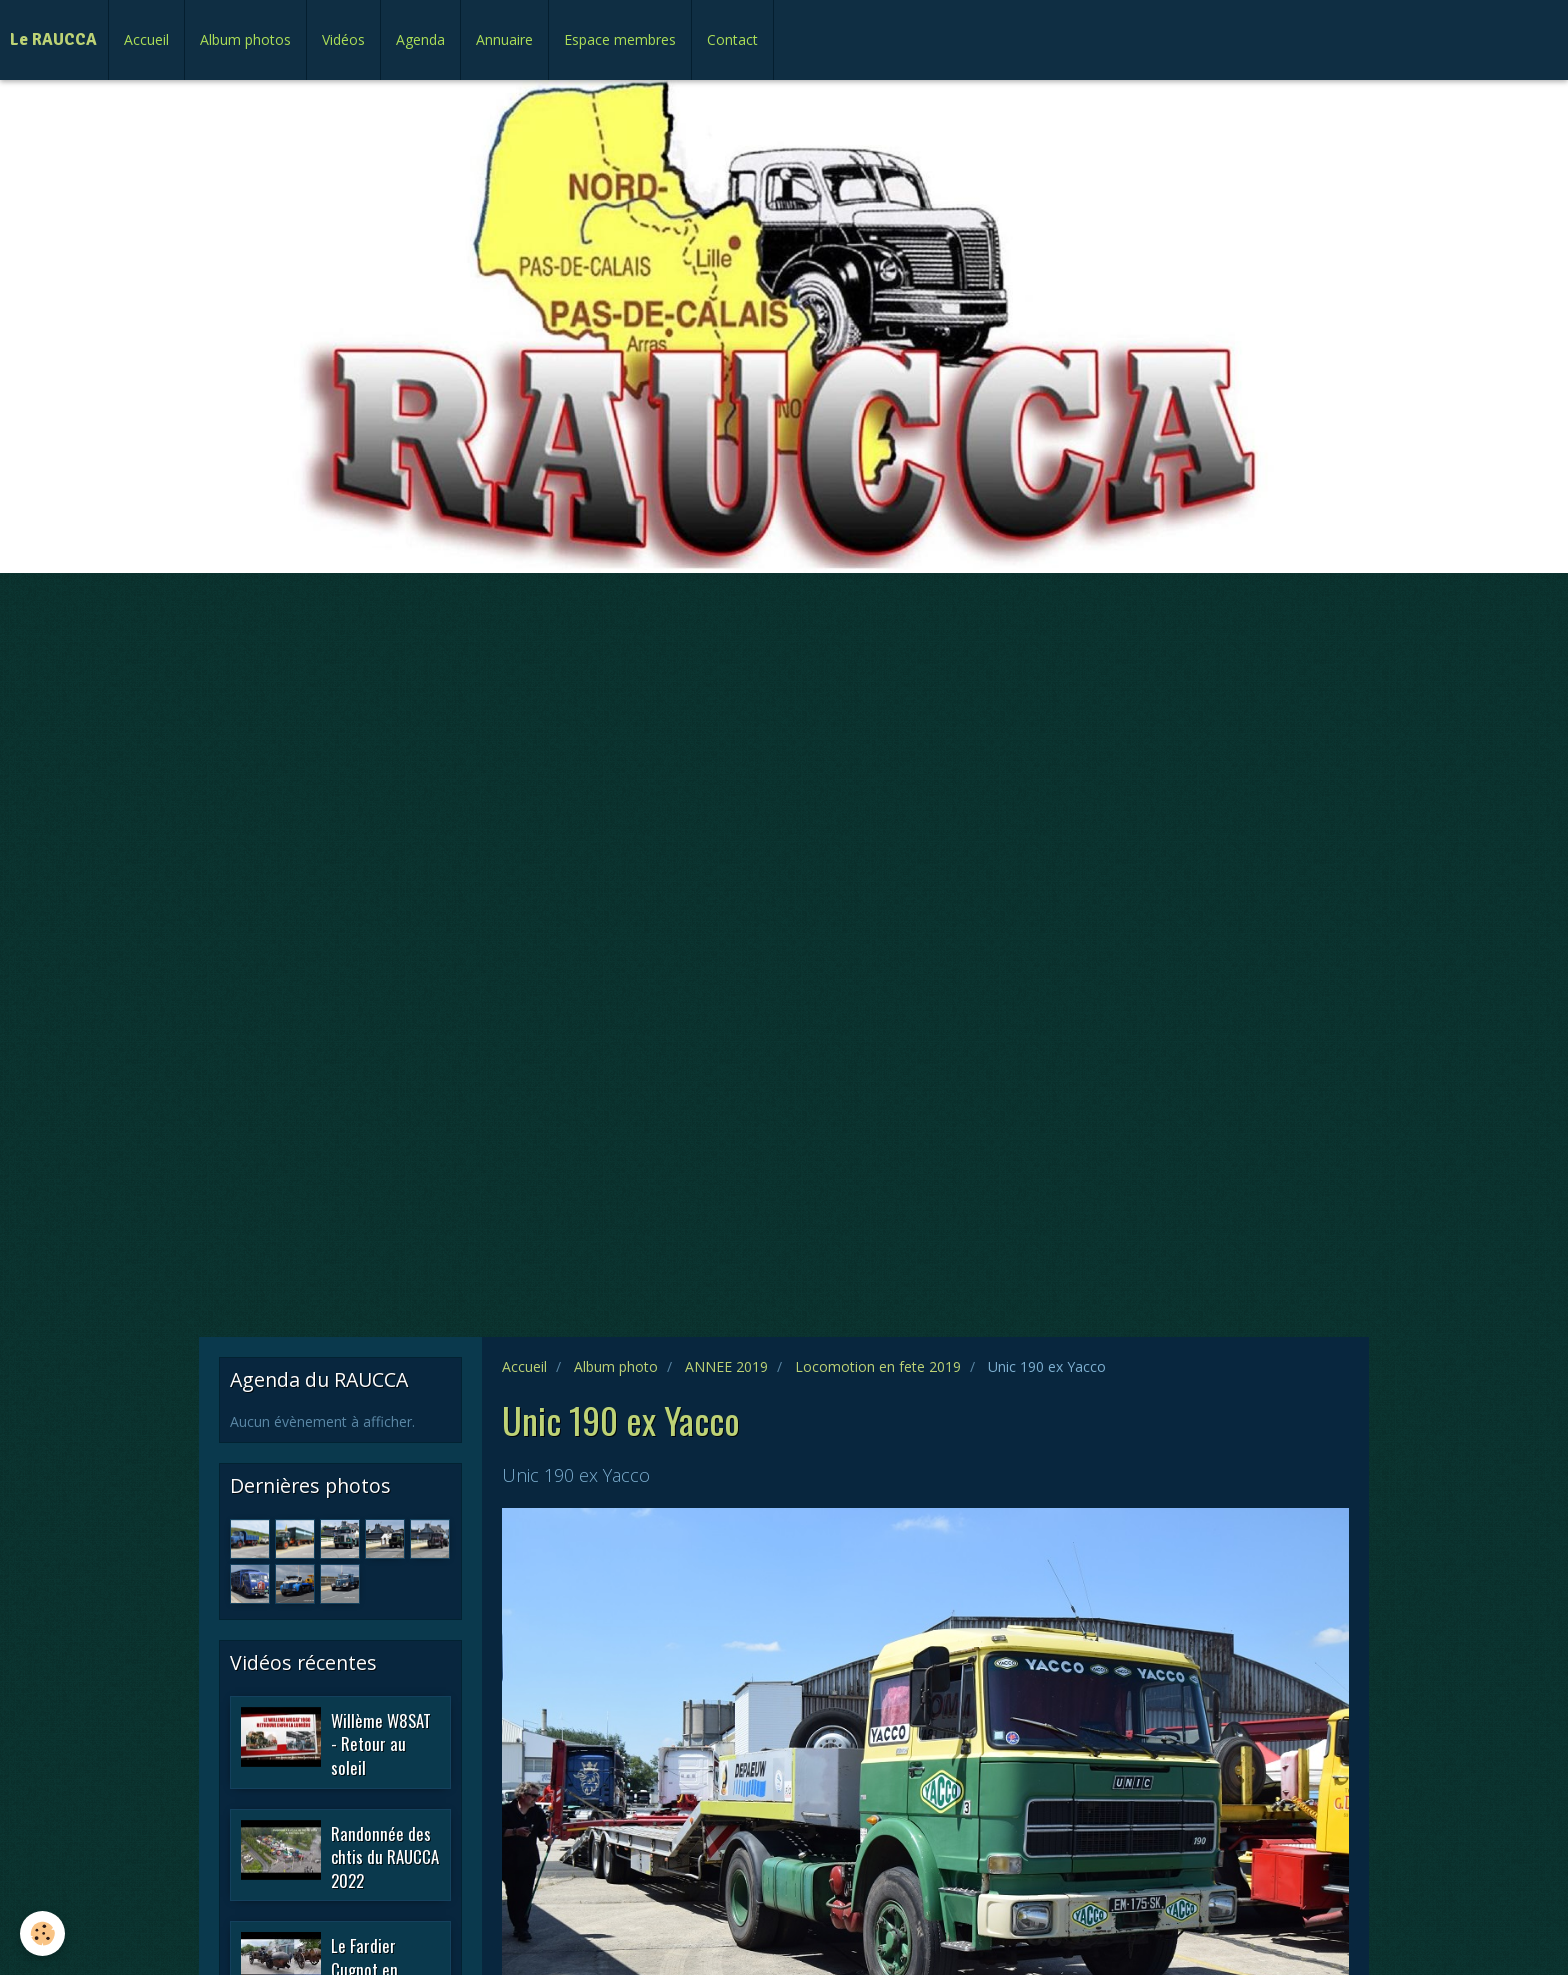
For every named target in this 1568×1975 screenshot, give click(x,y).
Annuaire (504, 39)
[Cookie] (42, 1933)
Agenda (420, 39)
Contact (732, 39)
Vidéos (343, 39)
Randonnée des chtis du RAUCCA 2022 (385, 1856)
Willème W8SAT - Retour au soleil (381, 1743)
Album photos (245, 39)
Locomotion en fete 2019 (878, 1366)
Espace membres (620, 39)
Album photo (616, 1366)
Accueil (146, 39)
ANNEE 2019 (726, 1366)
